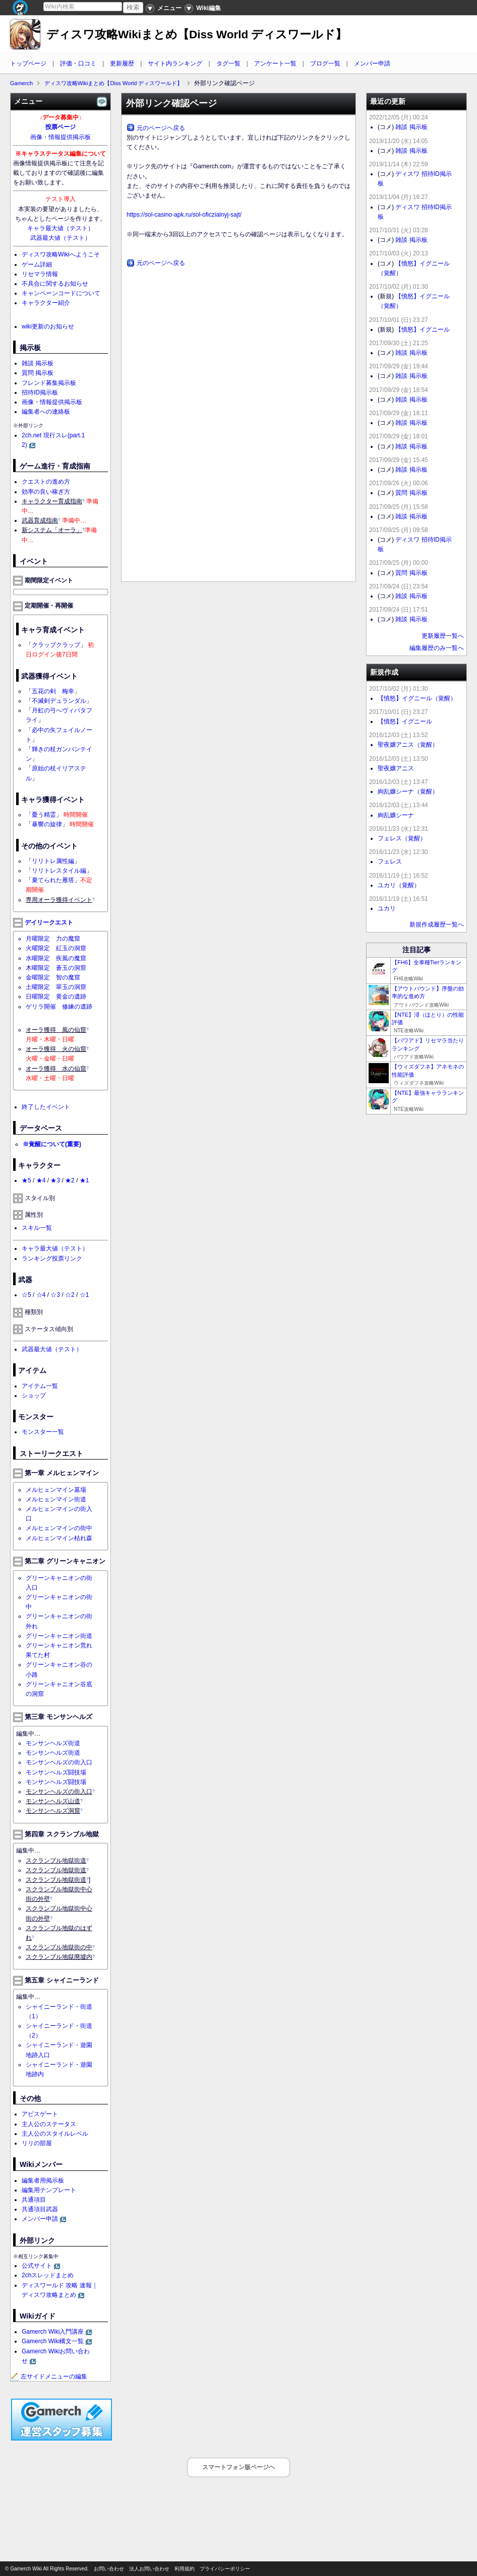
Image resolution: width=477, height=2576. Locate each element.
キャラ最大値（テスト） (60, 228)
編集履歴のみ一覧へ (436, 647)
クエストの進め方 (46, 481)
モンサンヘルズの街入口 (59, 1762)
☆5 (26, 1294)
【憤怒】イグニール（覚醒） (417, 698)
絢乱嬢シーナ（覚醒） (408, 791)
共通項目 (34, 2199)
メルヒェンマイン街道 (56, 1499)
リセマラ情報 (40, 274)
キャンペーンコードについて (61, 293)
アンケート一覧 (275, 63)
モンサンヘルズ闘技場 (56, 1772)
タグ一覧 (228, 63)
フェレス (390, 861)
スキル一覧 (37, 1227)
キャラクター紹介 (46, 302)
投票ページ (60, 126)
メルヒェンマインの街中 (59, 1528)
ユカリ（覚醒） (399, 885)
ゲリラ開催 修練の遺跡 (59, 1006)
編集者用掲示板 (43, 2180)
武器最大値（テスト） (60, 237)
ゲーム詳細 (37, 264)
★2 (70, 1180)
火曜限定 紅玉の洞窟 (56, 948)
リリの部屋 (37, 2143)
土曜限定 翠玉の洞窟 (56, 986)
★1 (84, 1180)
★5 (26, 1180)
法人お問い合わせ (149, 2568)
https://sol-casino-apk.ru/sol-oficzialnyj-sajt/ (184, 214)
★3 (55, 1180)
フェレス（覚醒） (402, 838)
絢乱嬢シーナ (396, 815)
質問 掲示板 (37, 372)
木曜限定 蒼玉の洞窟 (56, 967)
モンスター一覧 (43, 1431)
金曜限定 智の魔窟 (53, 977)
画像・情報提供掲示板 (60, 137)
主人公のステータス (49, 2124)
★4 (41, 1180)
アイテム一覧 (40, 1386)
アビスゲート (40, 2114)
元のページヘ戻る (161, 127)
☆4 (41, 1294)
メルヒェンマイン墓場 (56, 1489)
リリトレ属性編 (53, 861)
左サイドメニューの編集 (49, 2376)
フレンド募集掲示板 (49, 382)
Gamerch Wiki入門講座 (53, 2331)
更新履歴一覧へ (443, 635)
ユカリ (387, 908)
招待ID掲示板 (40, 392)
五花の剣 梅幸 (53, 691)
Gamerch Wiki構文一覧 (53, 2341)
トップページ (28, 63)
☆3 (55, 1294)
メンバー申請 (372, 63)
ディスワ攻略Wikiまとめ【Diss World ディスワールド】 (196, 34)
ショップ (34, 1395)
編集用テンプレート (49, 2190)
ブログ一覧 (325, 63)
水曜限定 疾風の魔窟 (56, 958)
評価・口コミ (78, 63)
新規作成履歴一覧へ (436, 924)
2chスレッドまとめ (48, 2275)
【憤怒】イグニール (422, 329)
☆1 (84, 1294)
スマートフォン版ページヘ (238, 2467)
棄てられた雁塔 (53, 880)
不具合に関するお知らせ (55, 283)
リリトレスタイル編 (59, 870)
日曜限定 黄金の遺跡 (56, 996)
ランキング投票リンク (52, 1258)
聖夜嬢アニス (396, 768)
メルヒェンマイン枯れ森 (59, 1538)
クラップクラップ (56, 644)
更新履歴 (122, 63)
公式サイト (37, 2265)
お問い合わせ (109, 2568)
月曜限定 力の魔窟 (53, 938)
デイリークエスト (49, 922)
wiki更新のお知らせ (48, 326)
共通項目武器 (40, 2209)
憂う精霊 (44, 814)
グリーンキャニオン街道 (59, 1635)
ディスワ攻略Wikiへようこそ (61, 254)
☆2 (70, 1294)
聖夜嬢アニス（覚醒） (408, 744)
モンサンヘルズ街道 (53, 1743)
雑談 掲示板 (37, 363)
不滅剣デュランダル (59, 700)
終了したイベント (46, 1106)
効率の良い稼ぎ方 (46, 491)
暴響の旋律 (47, 824)
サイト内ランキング (175, 63)
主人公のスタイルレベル (55, 2133)
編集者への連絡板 (46, 411)
